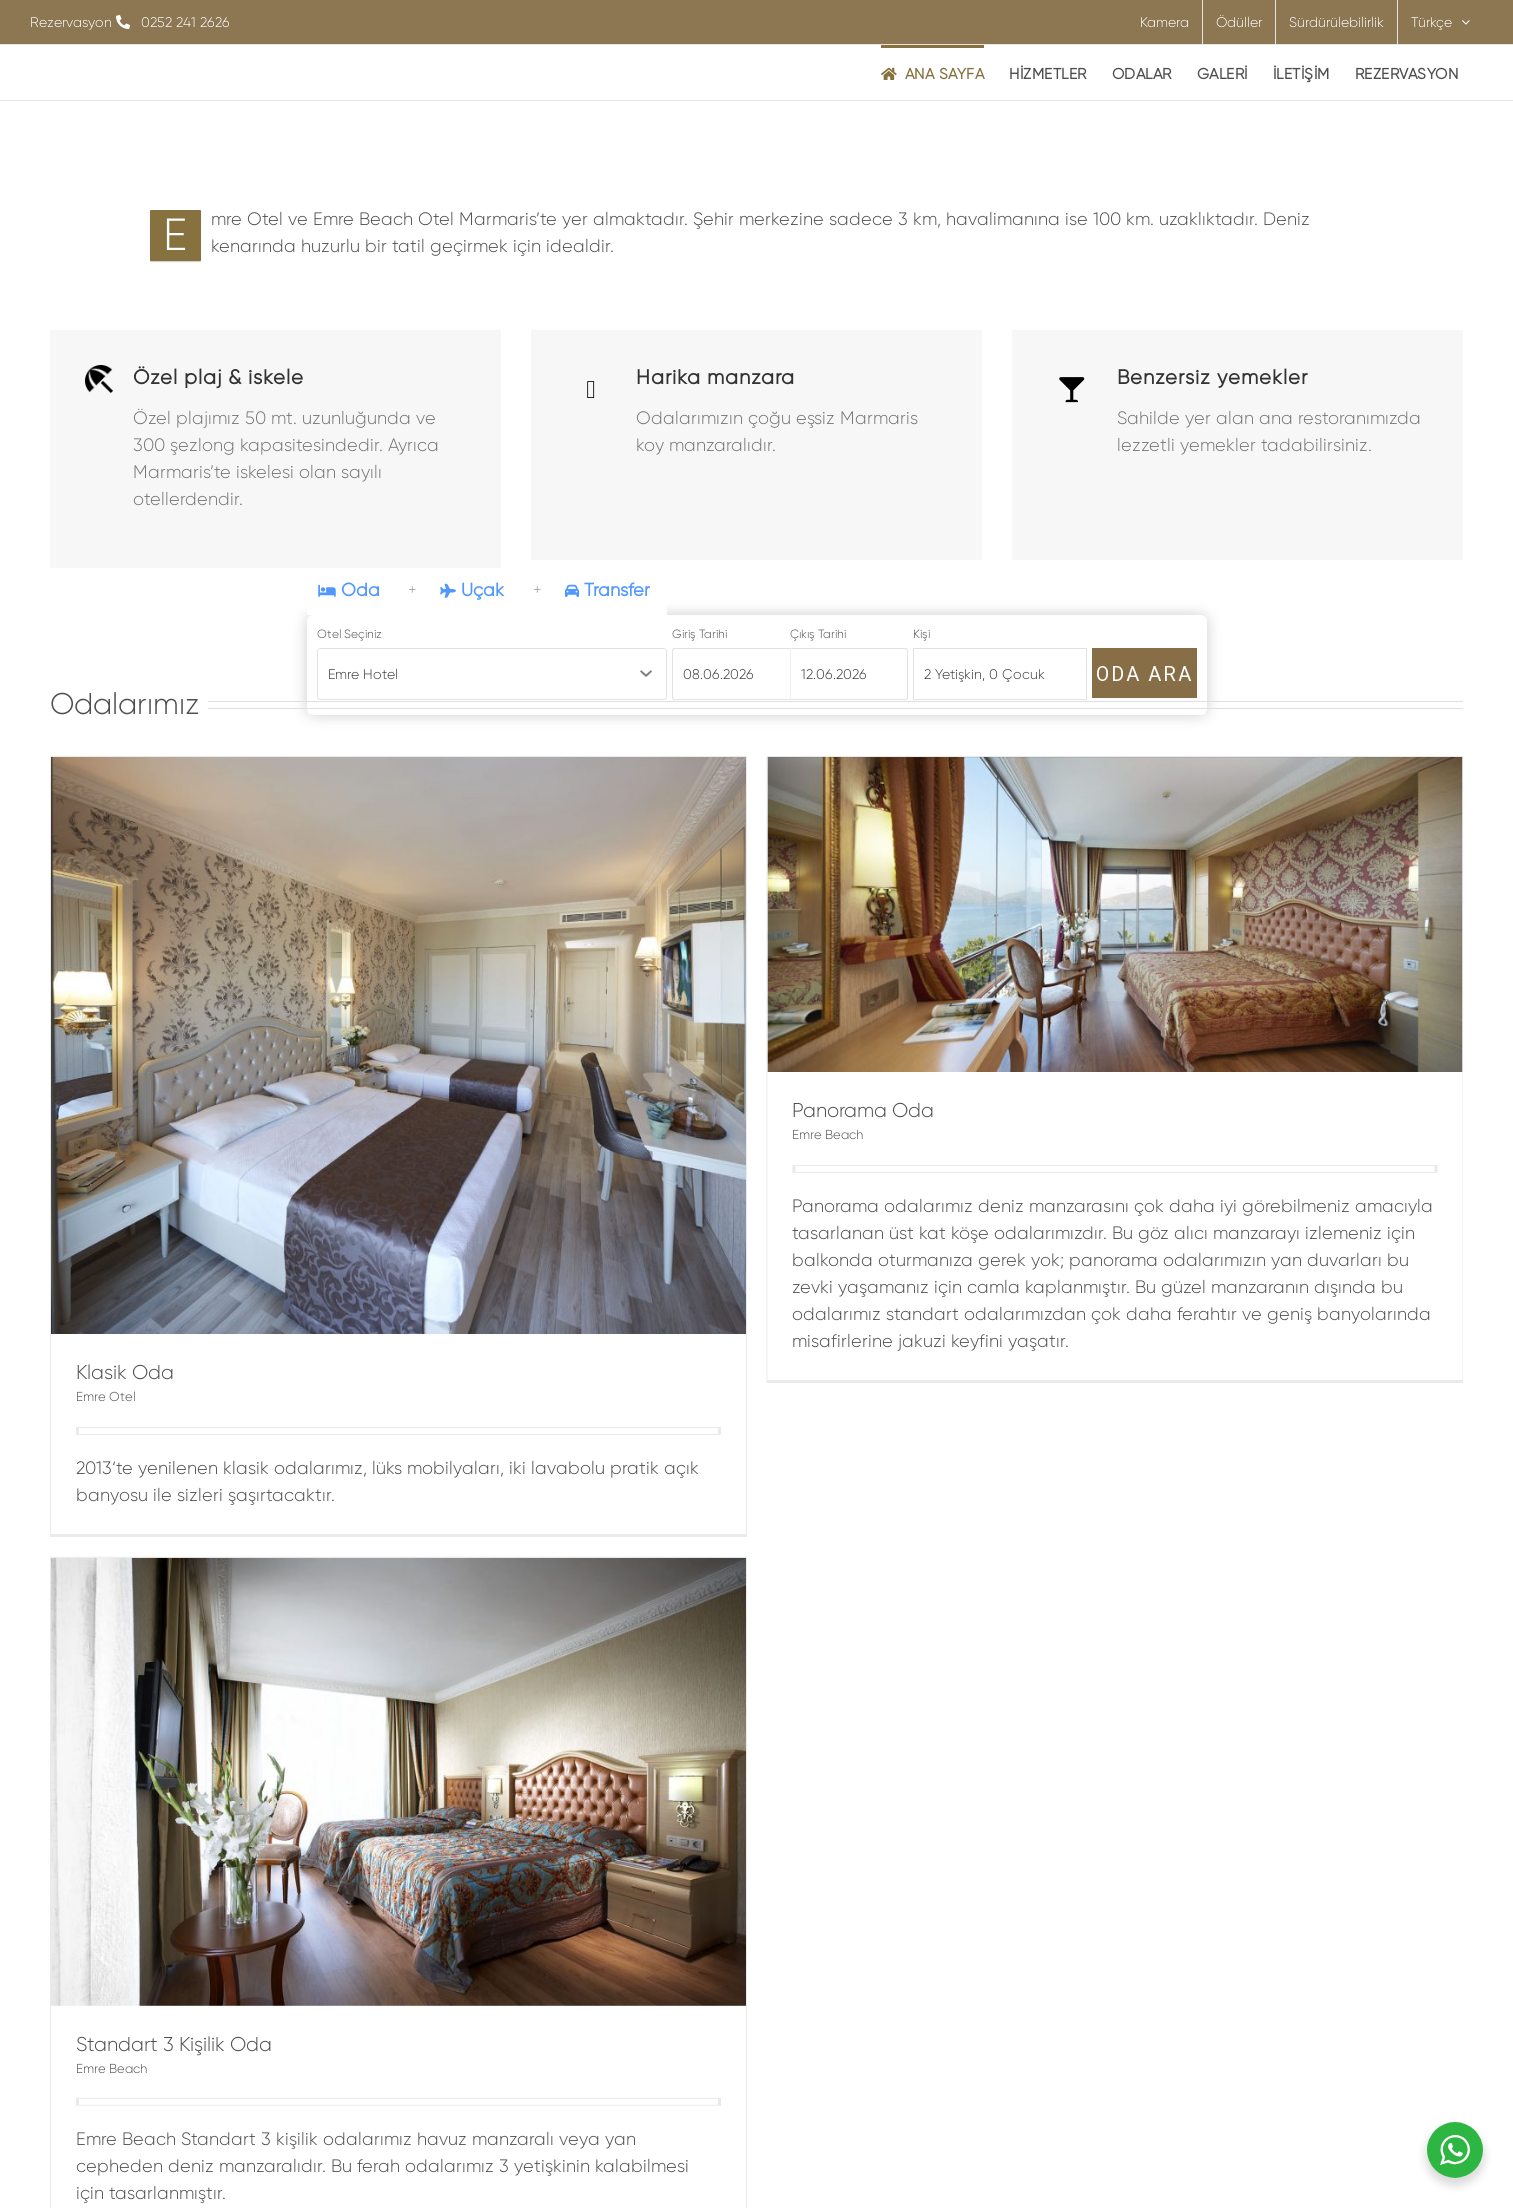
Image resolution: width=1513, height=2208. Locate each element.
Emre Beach (450, 1784)
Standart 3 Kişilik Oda (513, 1760)
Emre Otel (106, 1396)
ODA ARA (1144, 674)
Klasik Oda (125, 1372)
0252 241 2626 (185, 22)
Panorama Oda (779, 1110)
